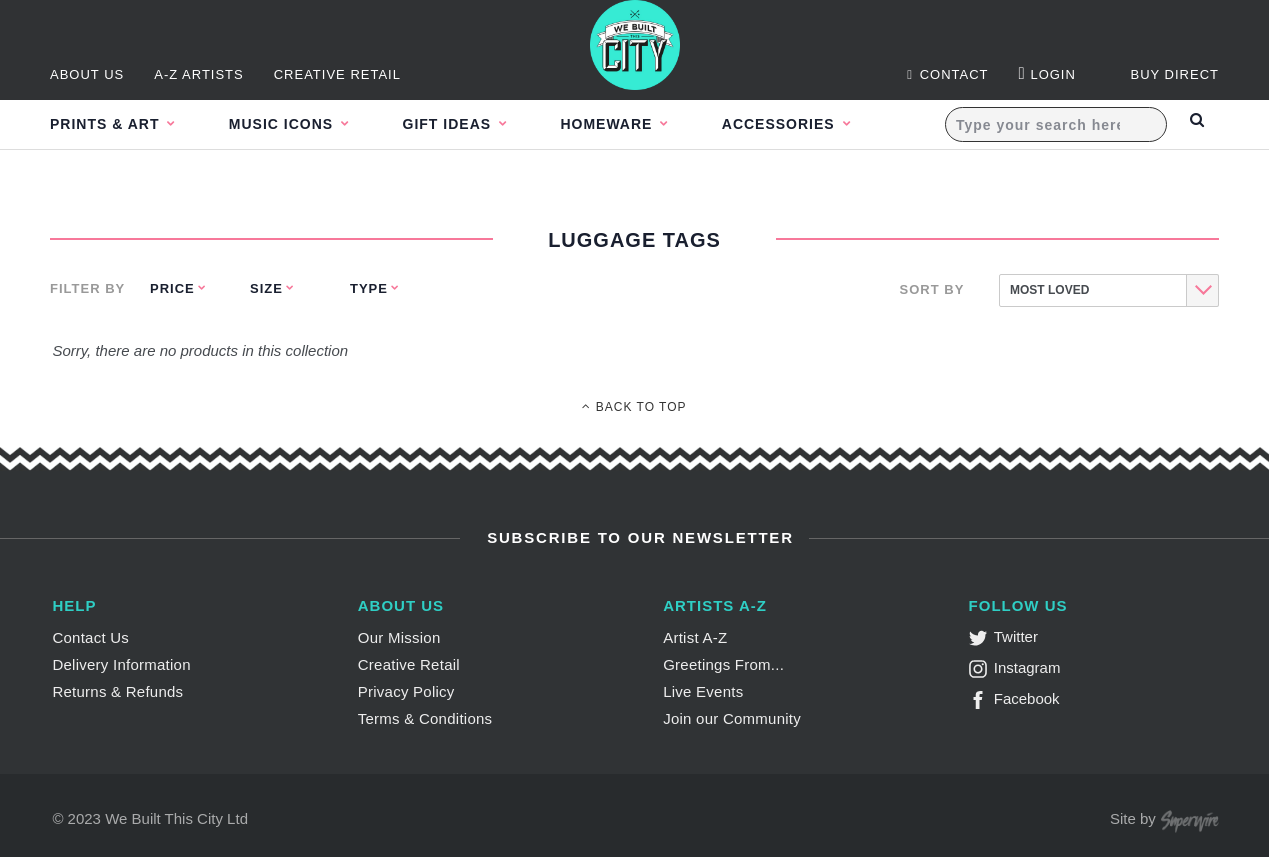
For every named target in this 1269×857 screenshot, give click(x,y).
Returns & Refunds (117, 691)
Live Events (703, 691)
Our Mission (399, 637)
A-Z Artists (199, 74)
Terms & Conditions (425, 718)
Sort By (932, 289)
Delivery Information (121, 664)
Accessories (824, 124)
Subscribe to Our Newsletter (637, 537)
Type (369, 288)
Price (172, 288)
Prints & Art (107, 124)
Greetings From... (723, 664)
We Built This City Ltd (176, 818)
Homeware (641, 124)
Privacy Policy (406, 691)
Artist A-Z (695, 637)
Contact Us (90, 637)
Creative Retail (337, 74)
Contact (947, 74)
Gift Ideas (470, 124)
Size (266, 288)
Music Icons (294, 124)
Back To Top (634, 407)
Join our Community (732, 718)
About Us (87, 74)
